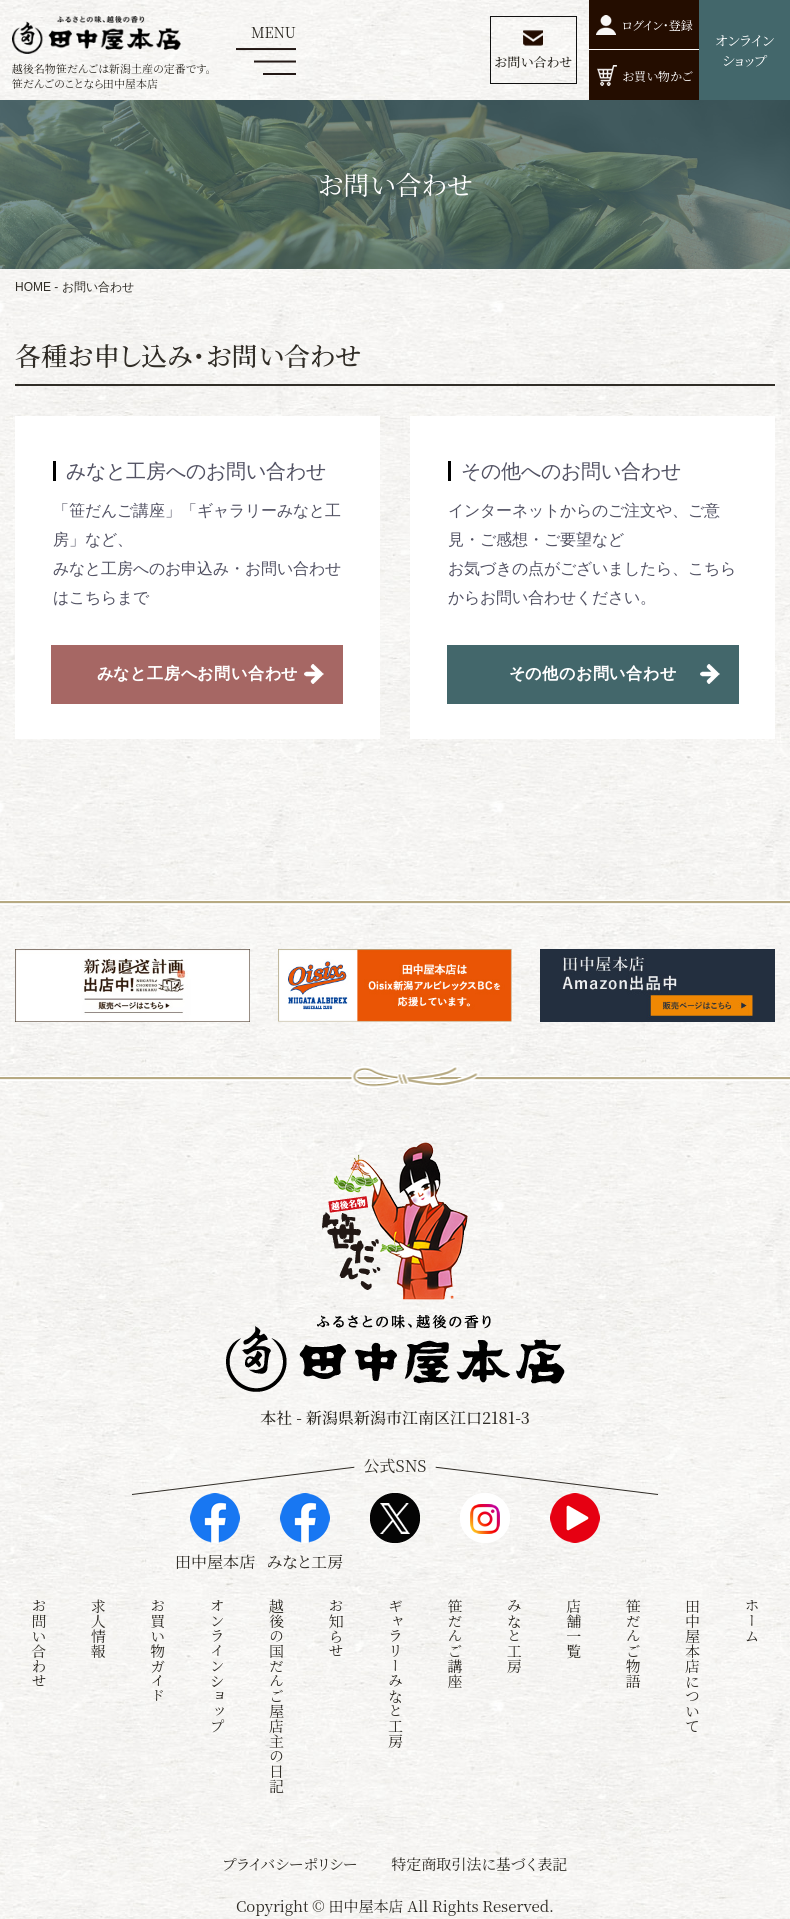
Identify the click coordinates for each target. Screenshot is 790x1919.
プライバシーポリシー (290, 1863)
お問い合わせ (38, 1643)
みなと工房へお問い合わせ (198, 673)
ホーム (751, 1620)
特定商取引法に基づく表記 (479, 1863)
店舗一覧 (573, 1628)
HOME (33, 287)
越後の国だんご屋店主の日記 (276, 1695)
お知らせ (336, 1628)
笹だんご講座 (454, 1643)
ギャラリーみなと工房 (395, 1673)
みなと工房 (514, 1635)
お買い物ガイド (157, 1650)
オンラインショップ (217, 1665)
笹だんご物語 (633, 1643)
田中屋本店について (692, 1665)
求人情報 (98, 1628)
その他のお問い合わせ (593, 673)
